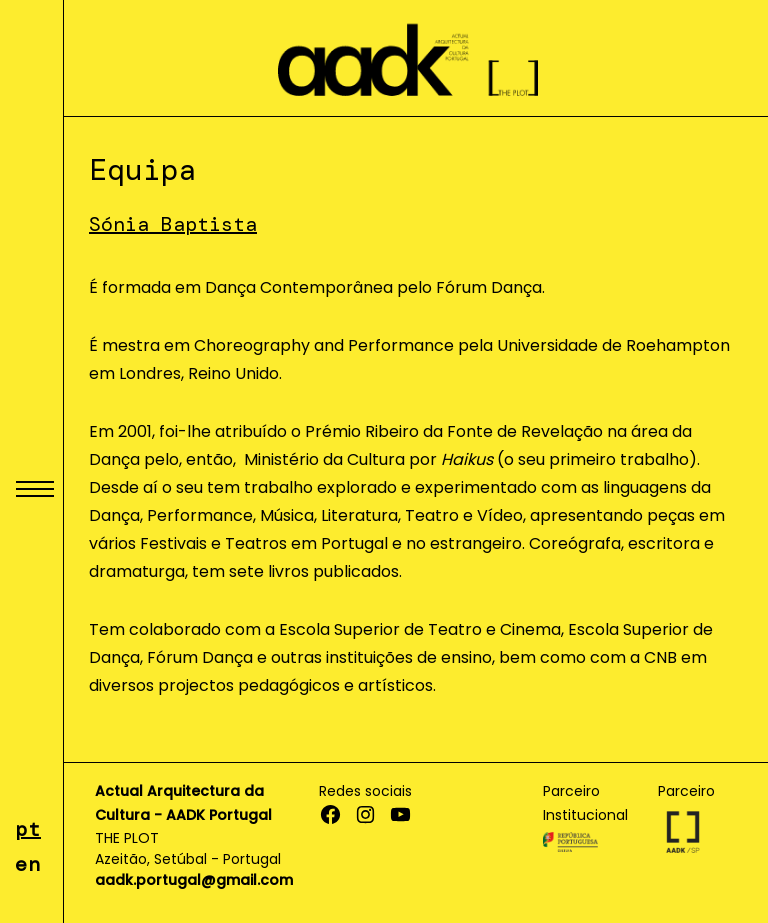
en (28, 864)
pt (28, 829)
